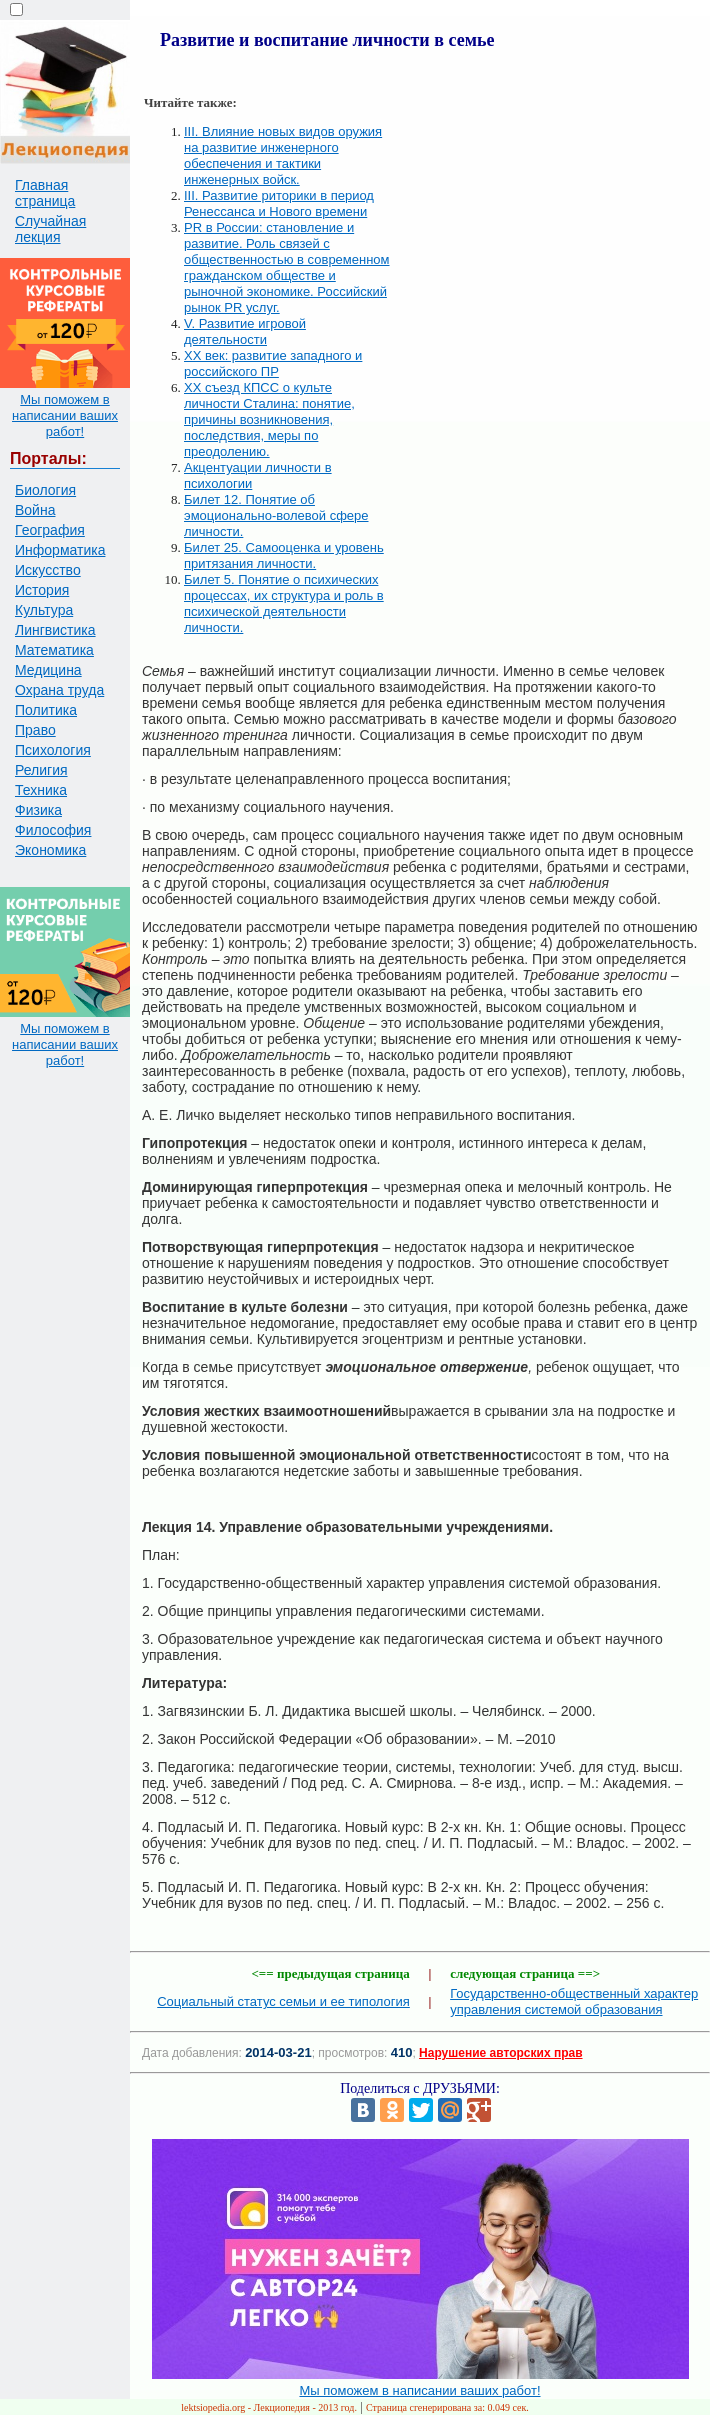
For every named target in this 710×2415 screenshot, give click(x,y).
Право (35, 730)
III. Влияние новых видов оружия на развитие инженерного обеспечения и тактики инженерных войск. (283, 155)
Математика (54, 650)
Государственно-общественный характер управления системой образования (574, 2001)
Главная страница (45, 193)
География (50, 530)
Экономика (50, 850)
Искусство (48, 570)
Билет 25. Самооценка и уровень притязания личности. (284, 555)
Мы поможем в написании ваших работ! (65, 415)
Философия (53, 830)
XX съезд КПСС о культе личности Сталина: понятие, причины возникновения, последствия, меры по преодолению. (269, 419)
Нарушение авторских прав (500, 2053)
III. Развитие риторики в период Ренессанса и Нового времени (279, 203)
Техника (41, 790)
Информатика (60, 550)
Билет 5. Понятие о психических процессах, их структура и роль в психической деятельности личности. (284, 603)
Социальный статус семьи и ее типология (283, 2001)
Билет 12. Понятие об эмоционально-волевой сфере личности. (276, 515)
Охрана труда (59, 690)
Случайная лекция (50, 229)
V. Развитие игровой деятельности (245, 331)
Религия (41, 770)
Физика (38, 810)
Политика (46, 710)
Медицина (48, 670)
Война (35, 510)
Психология (53, 750)
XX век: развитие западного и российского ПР (273, 363)
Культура (44, 610)
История (42, 590)
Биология (45, 490)
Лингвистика (55, 630)
